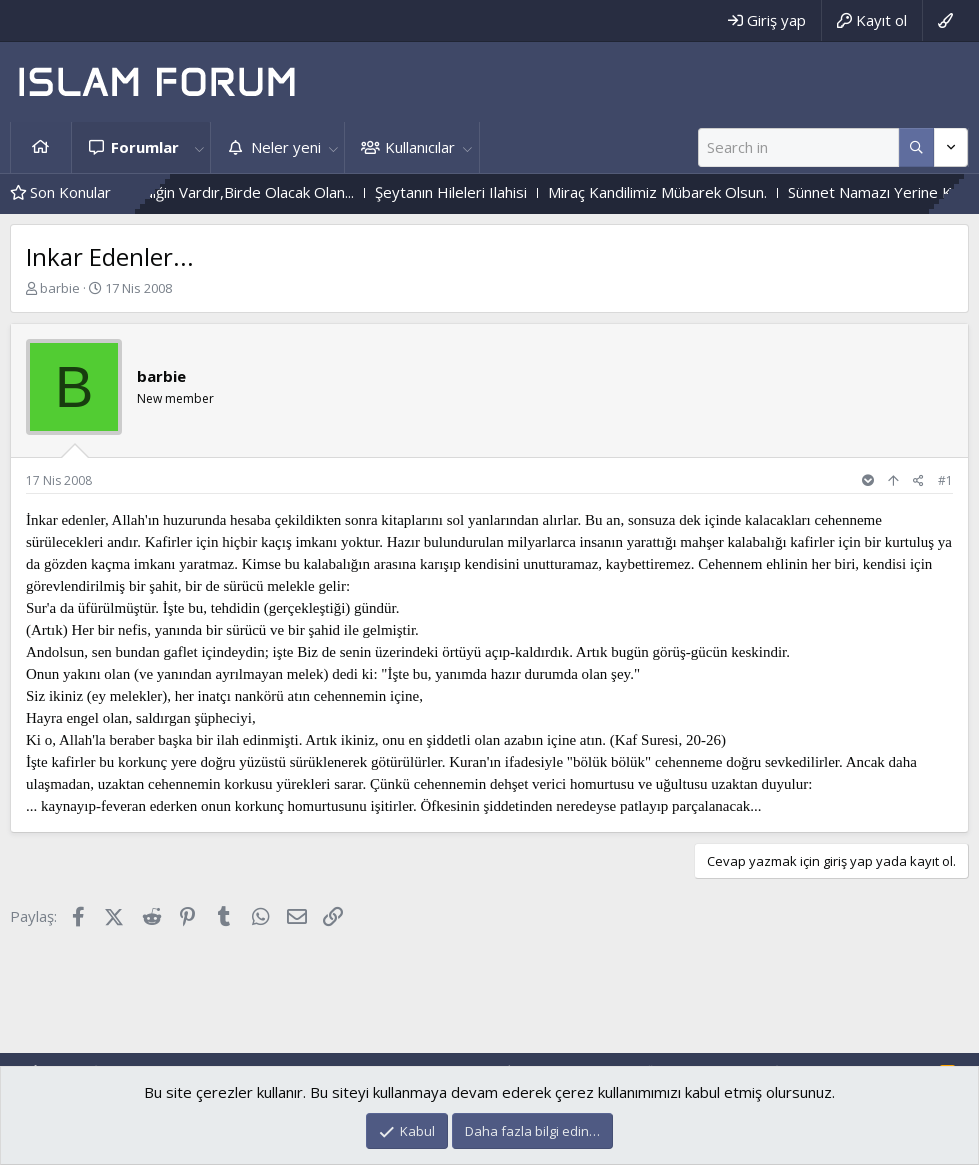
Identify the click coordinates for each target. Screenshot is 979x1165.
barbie (60, 288)
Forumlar (145, 147)
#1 (945, 480)
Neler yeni (286, 147)
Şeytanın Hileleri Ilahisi (483, 192)
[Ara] (798, 147)
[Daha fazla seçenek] (916, 147)
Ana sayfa (41, 147)
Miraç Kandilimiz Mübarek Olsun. (689, 192)
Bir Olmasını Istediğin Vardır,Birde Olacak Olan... (224, 192)
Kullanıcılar (420, 147)
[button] (199, 147)
